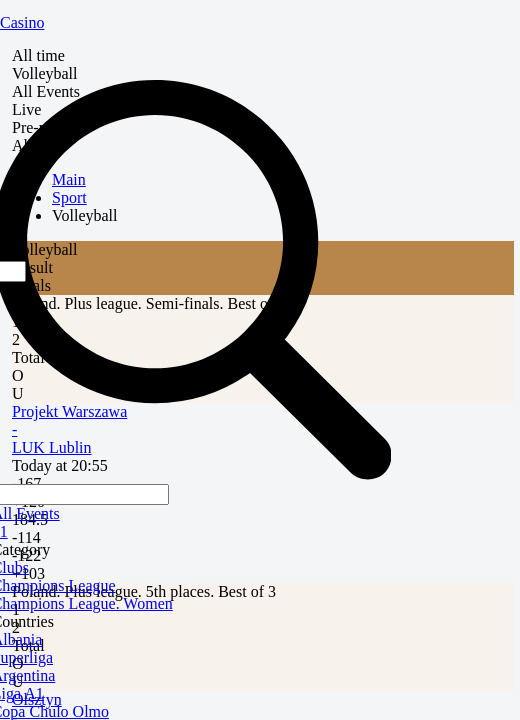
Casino (22, 22)
